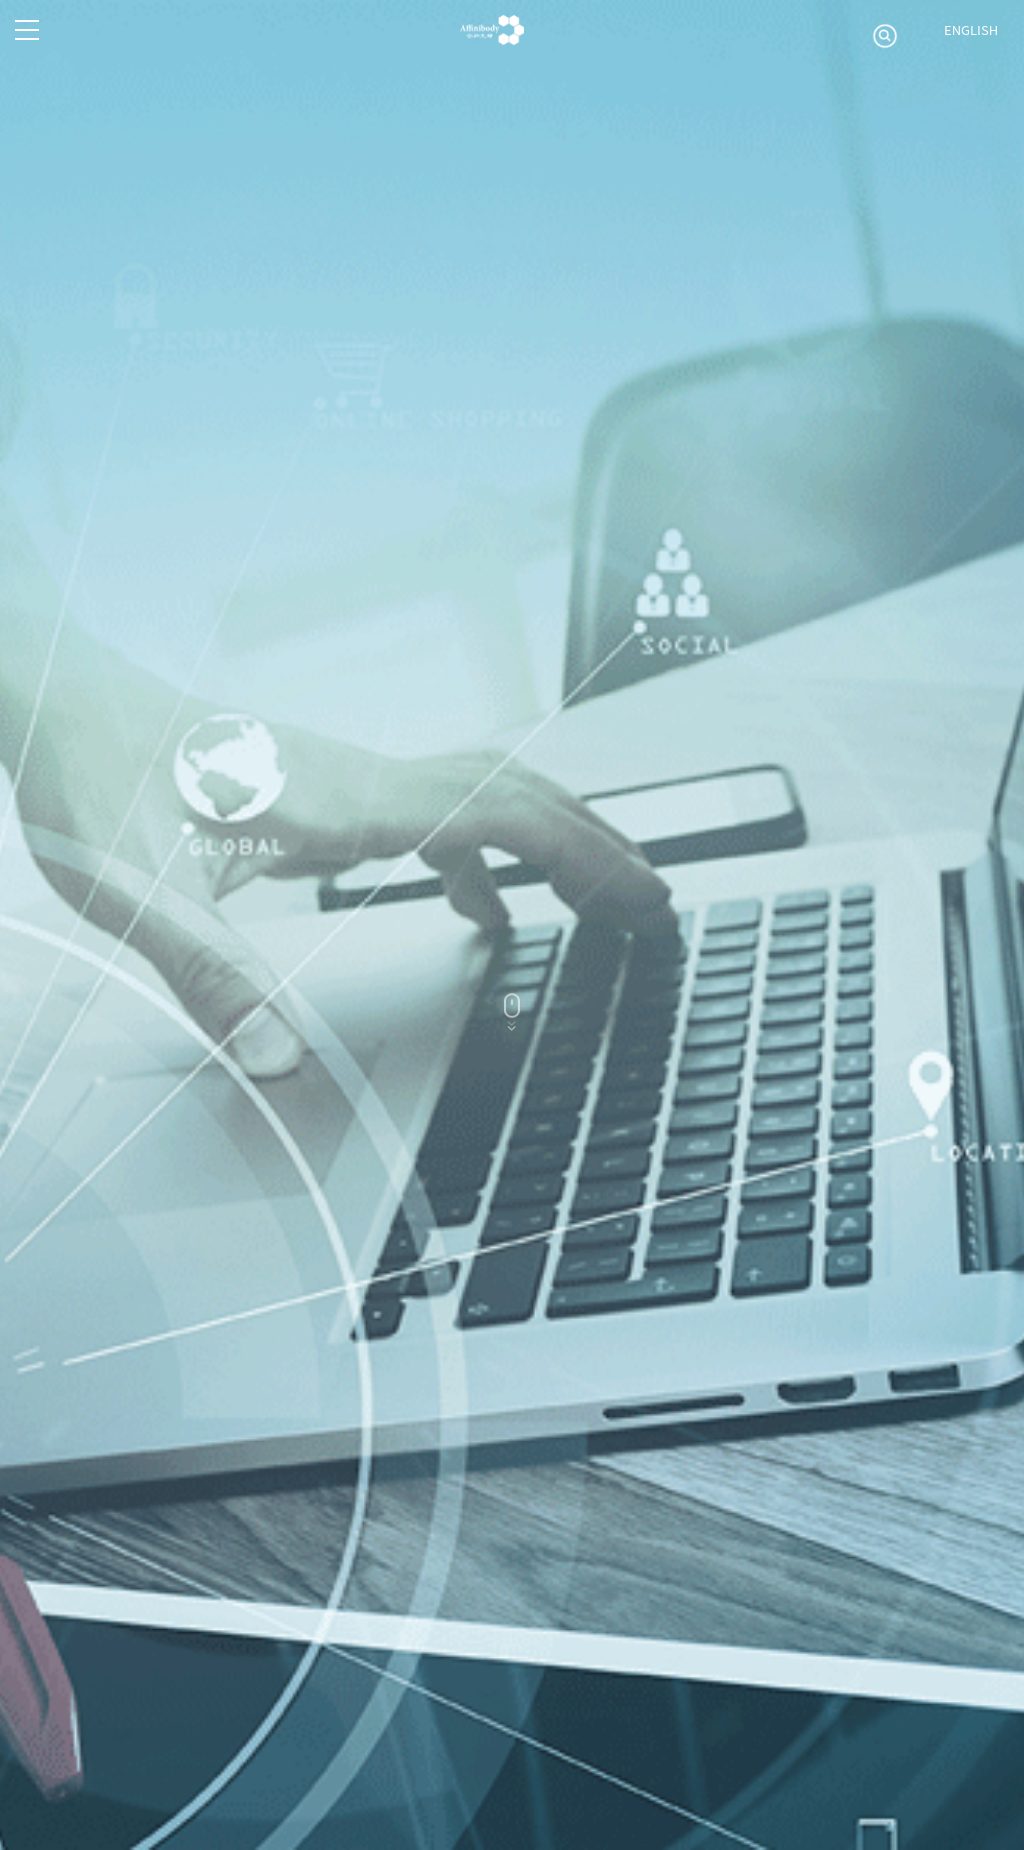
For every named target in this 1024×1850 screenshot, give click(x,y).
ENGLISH (971, 29)
